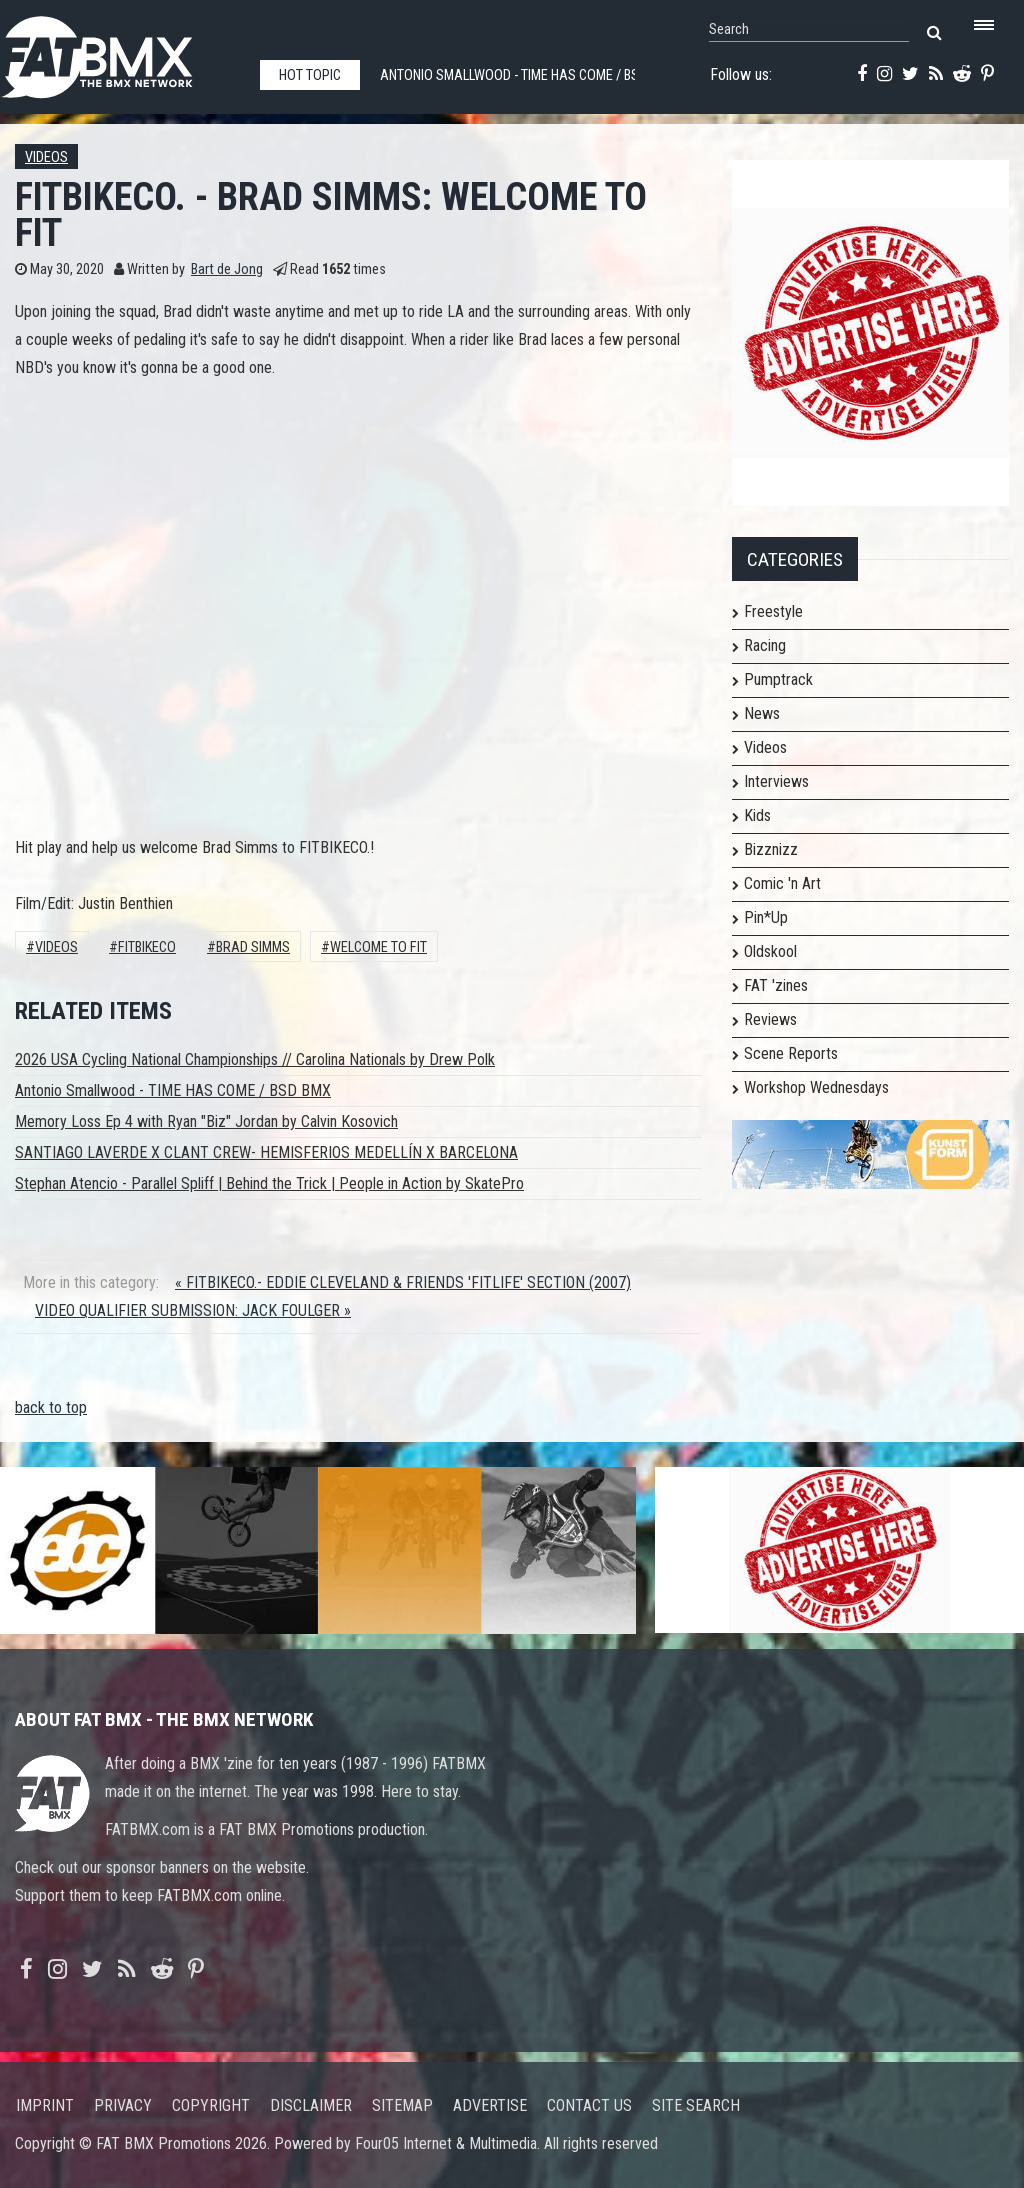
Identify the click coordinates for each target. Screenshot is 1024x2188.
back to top (51, 1407)
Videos (46, 157)
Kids (757, 815)
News (762, 713)
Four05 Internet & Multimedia (446, 2143)
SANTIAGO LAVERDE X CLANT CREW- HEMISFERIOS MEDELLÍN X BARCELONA (266, 1152)
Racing (765, 645)
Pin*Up (766, 917)
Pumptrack (778, 679)
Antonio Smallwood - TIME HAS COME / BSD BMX (173, 1090)
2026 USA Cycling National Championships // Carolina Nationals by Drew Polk (255, 1059)
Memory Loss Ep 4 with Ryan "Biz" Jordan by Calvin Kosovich (206, 1121)
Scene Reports (791, 1053)
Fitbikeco (147, 947)
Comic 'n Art (782, 883)
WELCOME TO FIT (378, 947)
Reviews (770, 1019)
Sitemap (402, 2105)
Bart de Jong (227, 269)
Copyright (211, 2105)
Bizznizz (771, 849)
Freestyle (773, 611)
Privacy (123, 2105)
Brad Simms (253, 947)
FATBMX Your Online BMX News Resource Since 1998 (120, 51)
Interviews (776, 781)
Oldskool (770, 951)
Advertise (490, 2105)
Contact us (589, 2105)
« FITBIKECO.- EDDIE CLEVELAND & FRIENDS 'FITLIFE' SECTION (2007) (403, 1282)
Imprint (45, 2105)
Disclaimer (311, 2105)
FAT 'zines (776, 985)
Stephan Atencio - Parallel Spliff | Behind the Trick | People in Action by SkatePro (269, 1183)
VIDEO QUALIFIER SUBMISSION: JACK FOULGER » (193, 1310)
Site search (696, 2105)
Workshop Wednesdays (816, 1087)
